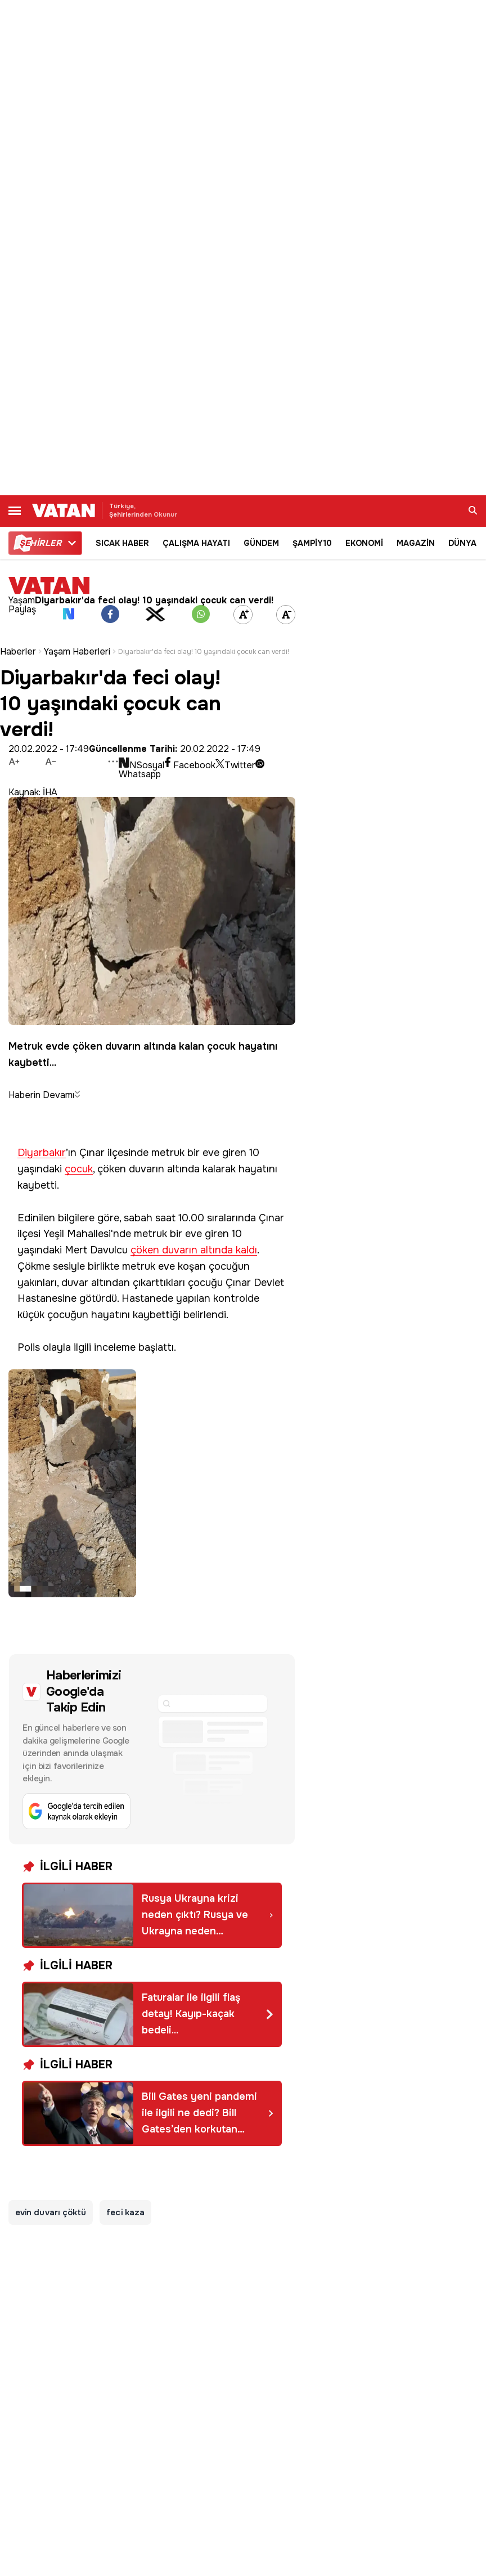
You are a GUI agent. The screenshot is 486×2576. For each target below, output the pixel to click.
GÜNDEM (261, 543)
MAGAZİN (416, 543)
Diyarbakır (41, 1153)
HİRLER (40, 543)
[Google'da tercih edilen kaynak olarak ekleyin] (152, 1749)
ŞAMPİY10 (312, 543)
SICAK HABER (122, 543)
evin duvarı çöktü (50, 2212)
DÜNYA (462, 543)
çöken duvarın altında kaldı (193, 1250)
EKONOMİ (364, 543)
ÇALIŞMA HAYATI (196, 543)
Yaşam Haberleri (77, 651)
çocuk (79, 1169)
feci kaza (125, 2212)
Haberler (18, 651)
